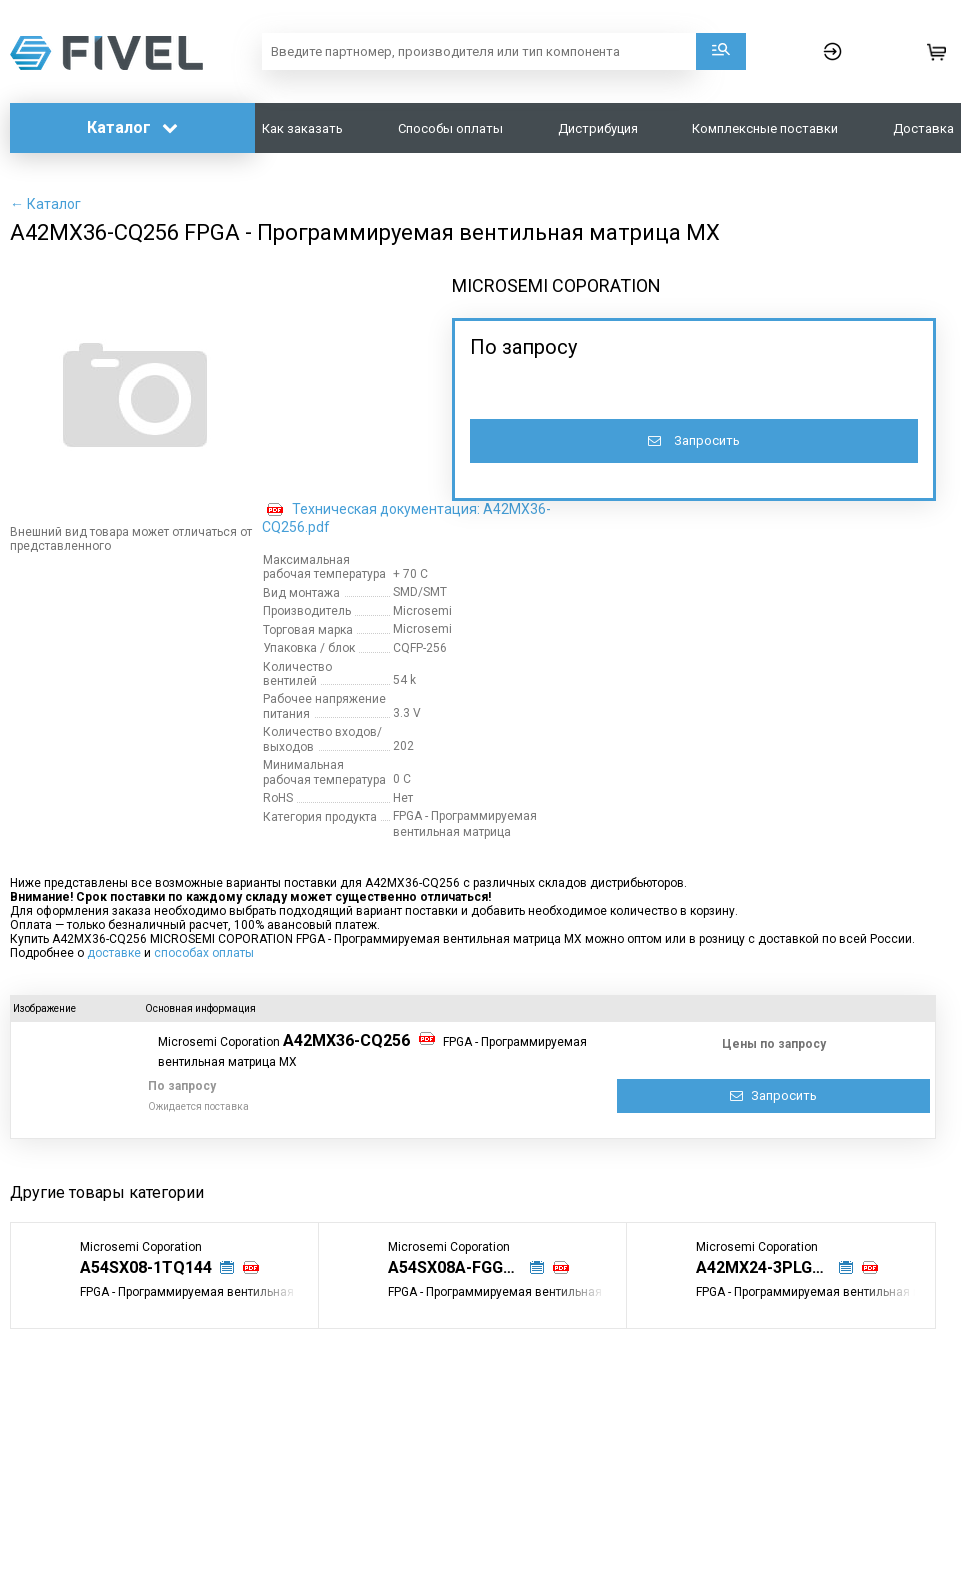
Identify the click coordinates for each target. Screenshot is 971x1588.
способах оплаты (204, 953)
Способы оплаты (450, 128)
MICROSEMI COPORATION (556, 285)
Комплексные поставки (765, 128)
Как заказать (302, 128)
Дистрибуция (598, 128)
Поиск (721, 51)
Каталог (132, 127)
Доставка (923, 128)
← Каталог (45, 204)
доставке (114, 953)
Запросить (694, 440)
